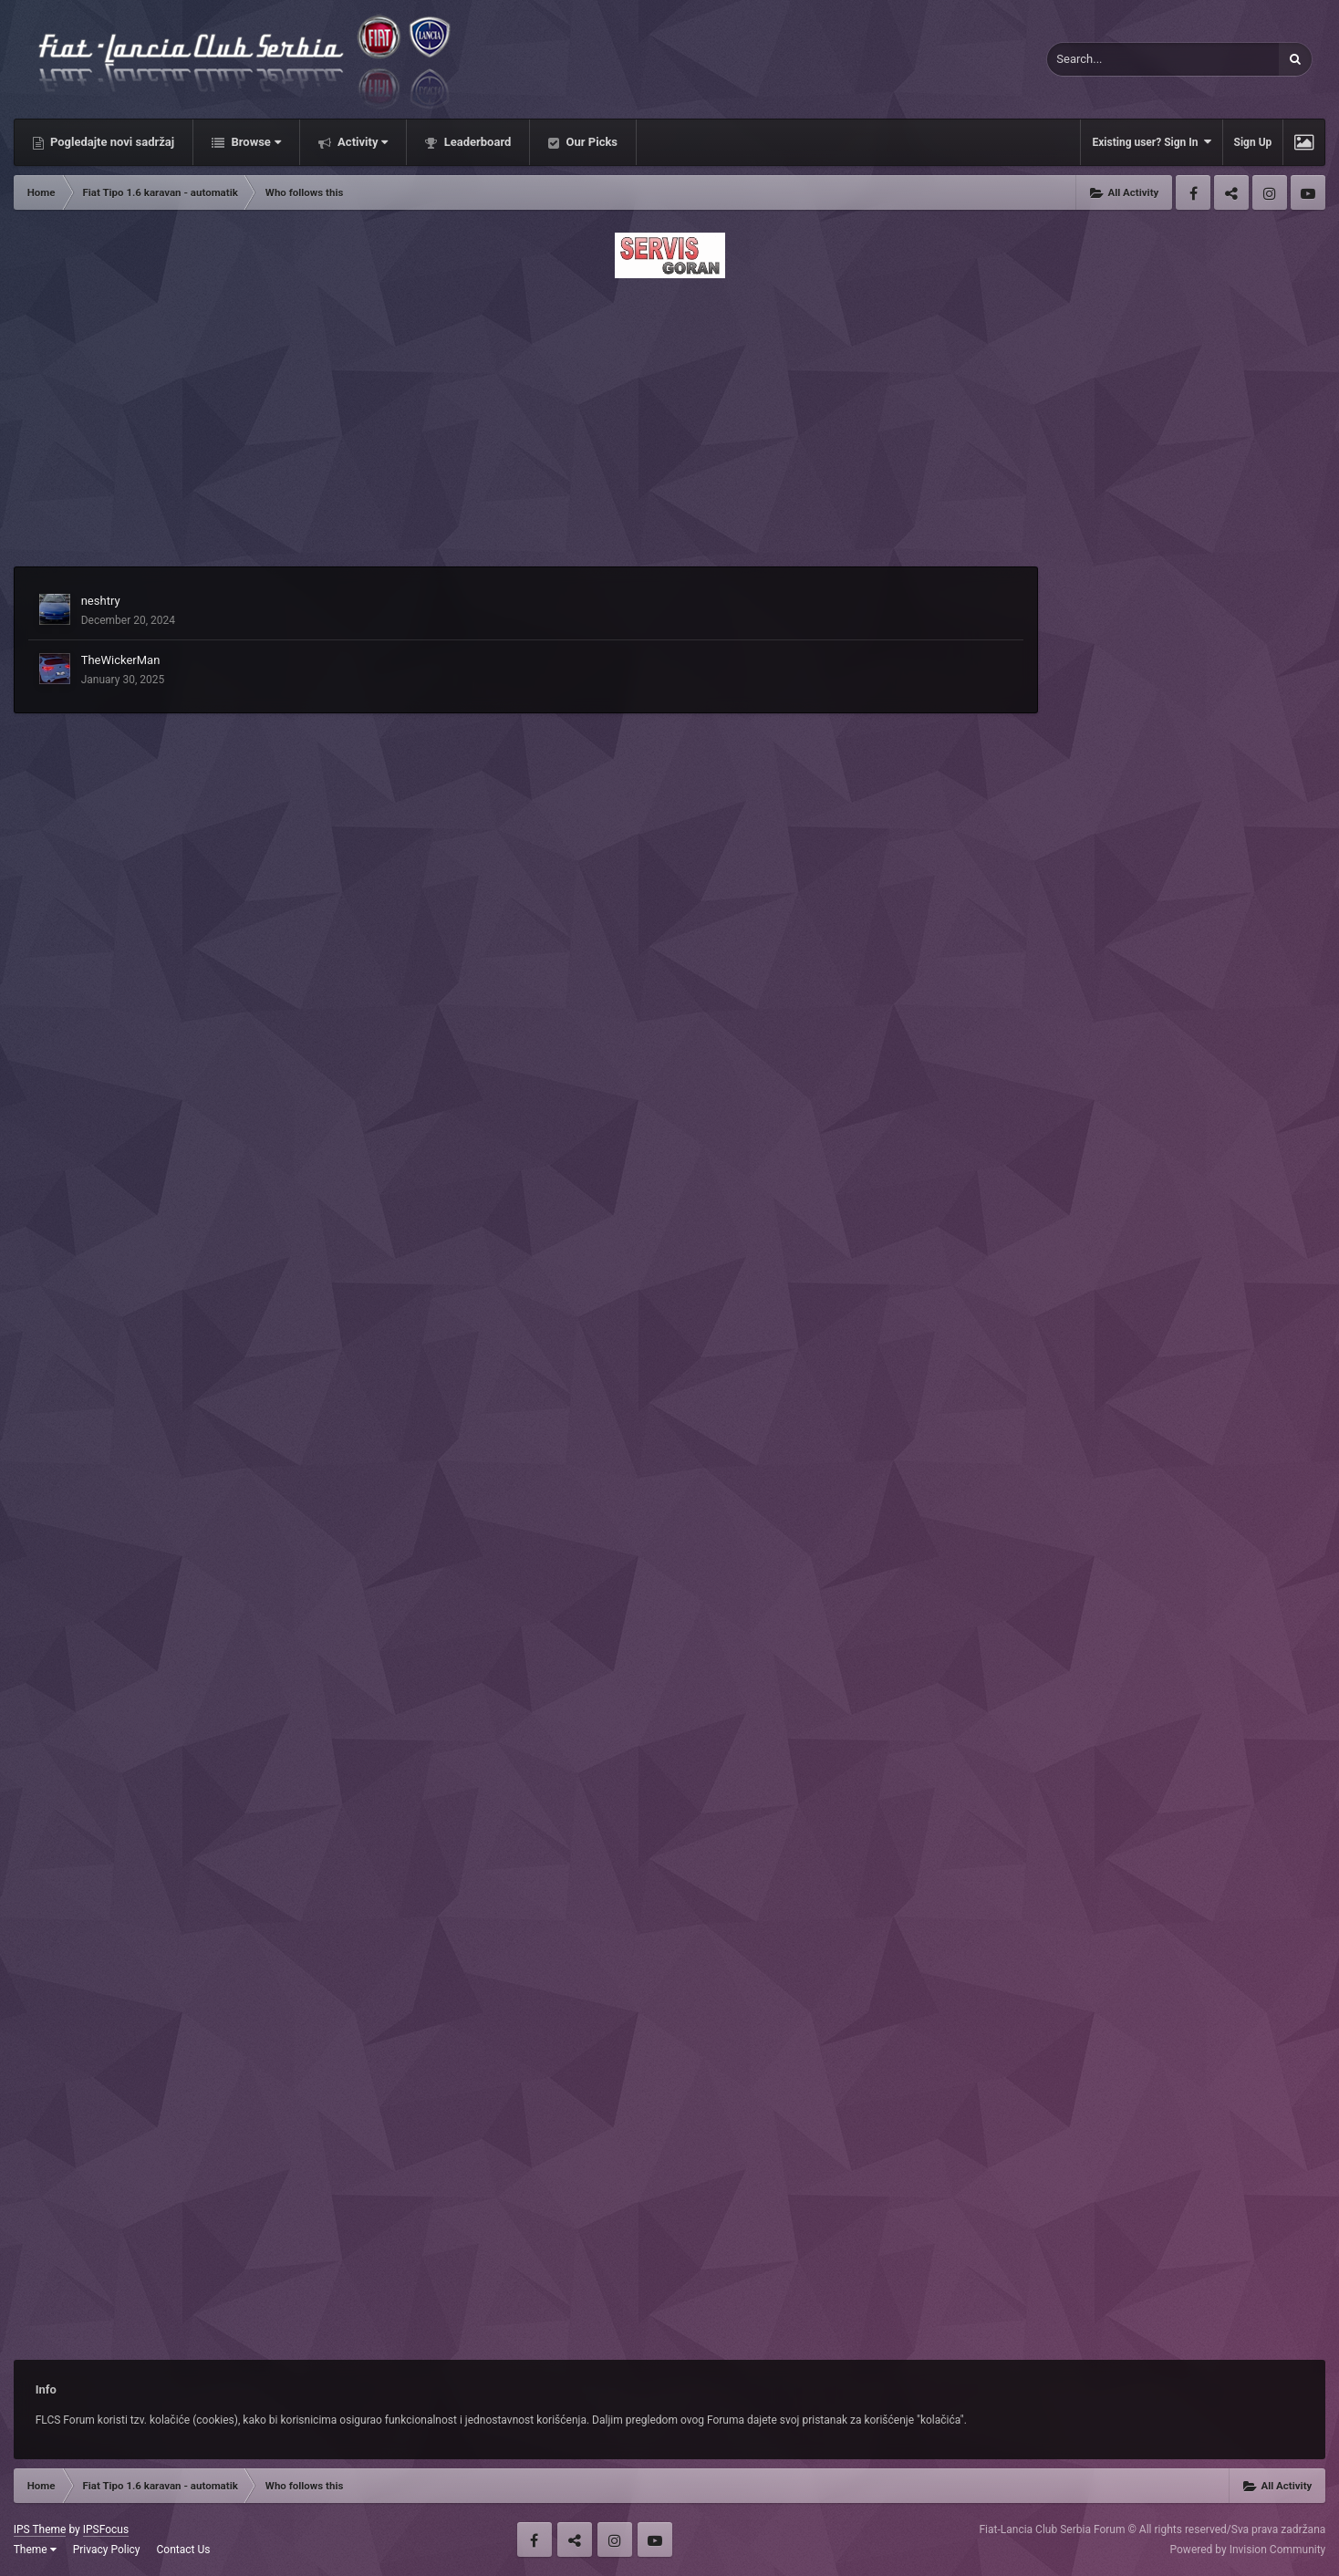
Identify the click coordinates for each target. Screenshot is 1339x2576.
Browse (254, 142)
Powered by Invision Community (1248, 2549)
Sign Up (1253, 142)
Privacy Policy (106, 2549)
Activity (362, 142)
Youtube (1308, 192)
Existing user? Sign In (1151, 142)
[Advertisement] (669, 417)
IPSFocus (106, 2529)
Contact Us (184, 2549)
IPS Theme (40, 2529)
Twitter (1231, 192)
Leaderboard (476, 142)
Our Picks (590, 142)
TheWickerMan (121, 660)
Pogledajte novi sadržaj (111, 142)
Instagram (1269, 192)
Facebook (1193, 192)
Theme (35, 2549)
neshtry (100, 601)
